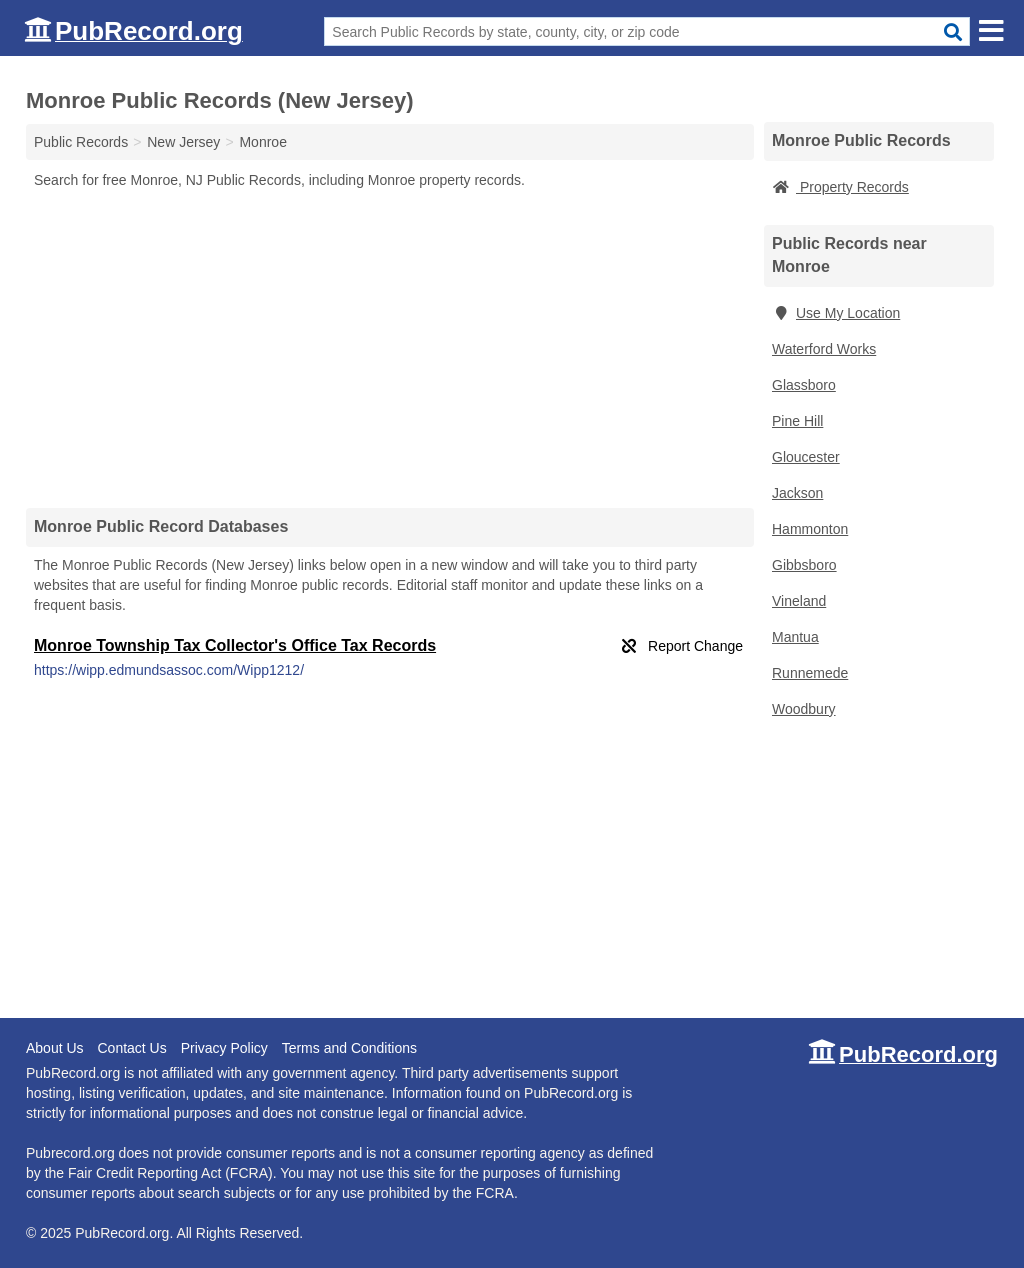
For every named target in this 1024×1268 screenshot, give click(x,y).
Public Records (81, 142)
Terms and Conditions (349, 1048)
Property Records (840, 187)
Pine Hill (797, 421)
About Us (55, 1048)
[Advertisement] (390, 348)
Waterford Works (824, 349)
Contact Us (131, 1048)
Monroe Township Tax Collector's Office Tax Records (235, 645)
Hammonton (810, 529)
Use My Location (836, 313)
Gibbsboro (804, 565)
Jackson (797, 493)
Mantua (795, 637)
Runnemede (810, 673)
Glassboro (804, 385)
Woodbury (804, 709)
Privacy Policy (224, 1048)
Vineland (799, 601)
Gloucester (806, 457)
